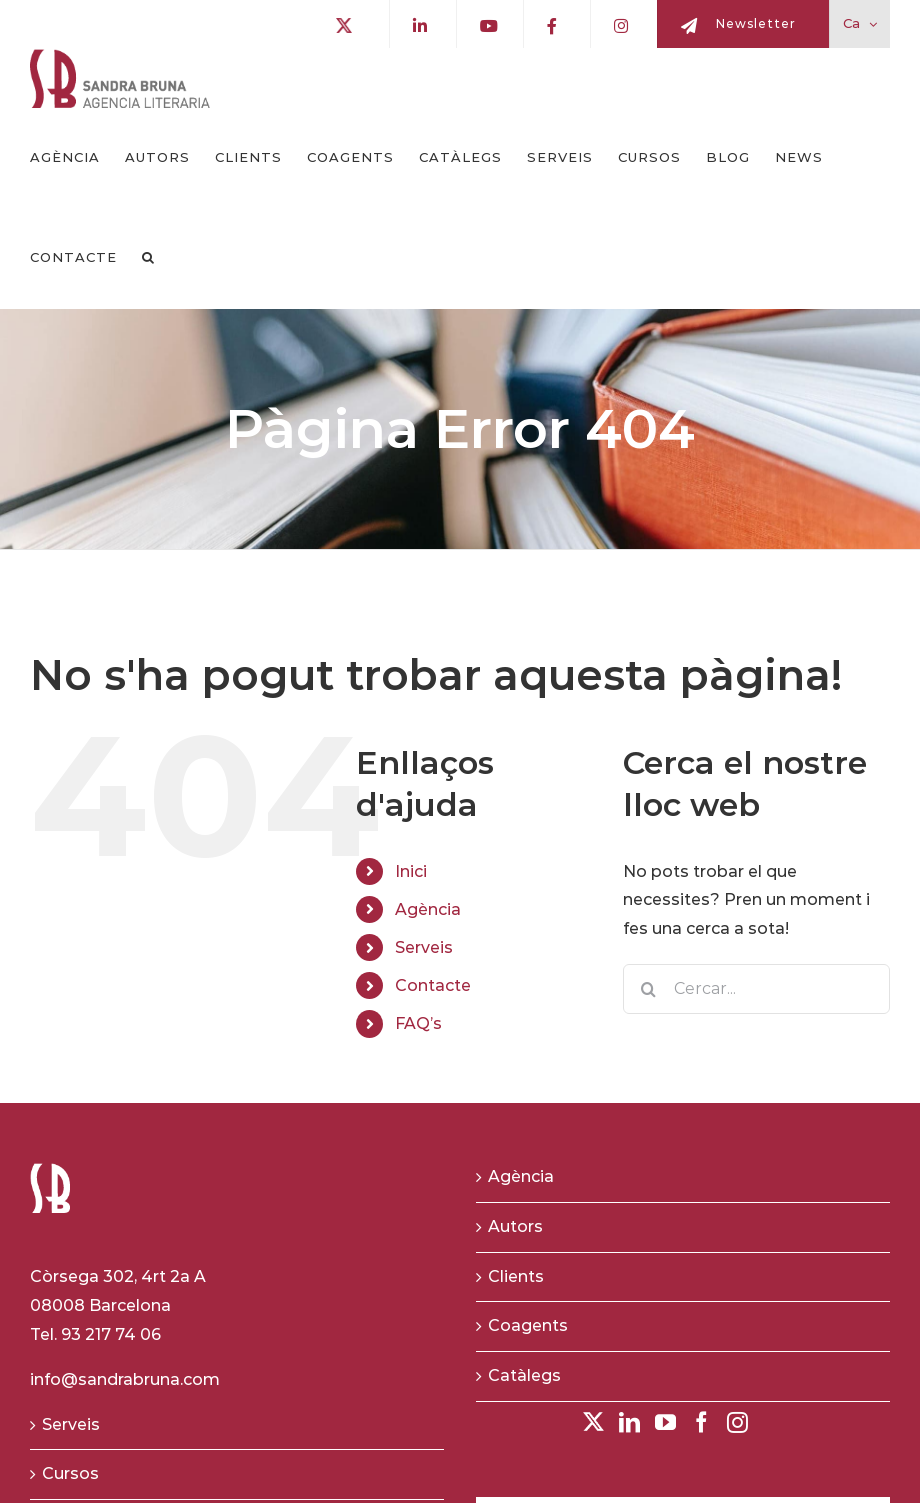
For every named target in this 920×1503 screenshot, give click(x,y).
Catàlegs (524, 1375)
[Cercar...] (756, 989)
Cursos (70, 1473)
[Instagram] (737, 1422)
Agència (428, 909)
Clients (516, 1276)
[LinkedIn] (629, 1422)
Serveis (424, 947)
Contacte (433, 985)
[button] (148, 258)
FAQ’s (418, 1023)
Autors (515, 1226)
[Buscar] (648, 989)
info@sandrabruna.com (125, 1379)
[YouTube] (665, 1422)
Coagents (528, 1325)
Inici (411, 871)
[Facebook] (701, 1422)
